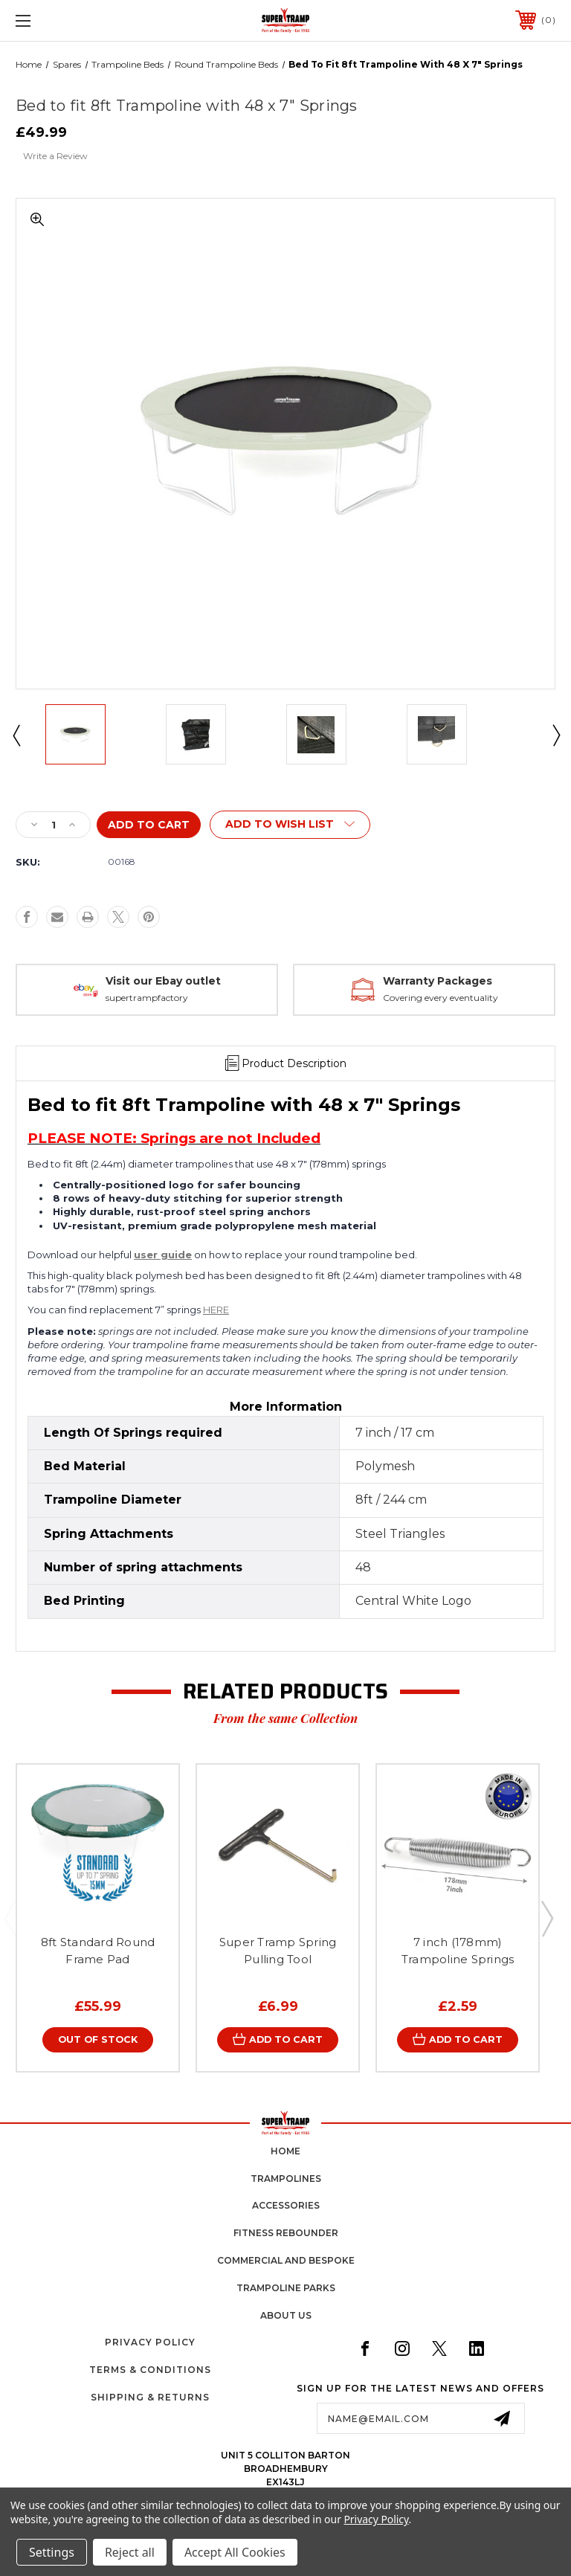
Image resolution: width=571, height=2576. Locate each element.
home (285, 2151)
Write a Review (55, 155)
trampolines (286, 2178)
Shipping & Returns (150, 2397)
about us (286, 2315)
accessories (286, 2206)
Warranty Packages (437, 981)
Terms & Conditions (150, 2370)
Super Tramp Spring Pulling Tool (278, 1950)
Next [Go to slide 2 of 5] (546, 1917)
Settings (51, 2552)
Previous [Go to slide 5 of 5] (9, 1917)
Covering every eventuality (440, 998)
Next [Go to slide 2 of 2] (555, 735)
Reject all (130, 2552)
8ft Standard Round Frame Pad (98, 1950)
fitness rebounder (285, 2233)
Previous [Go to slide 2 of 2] (15, 735)
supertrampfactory (147, 998)
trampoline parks (285, 2288)
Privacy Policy (150, 2342)
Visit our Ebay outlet (163, 981)
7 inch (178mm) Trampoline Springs (457, 1950)
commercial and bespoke (286, 2261)
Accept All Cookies (235, 2552)
